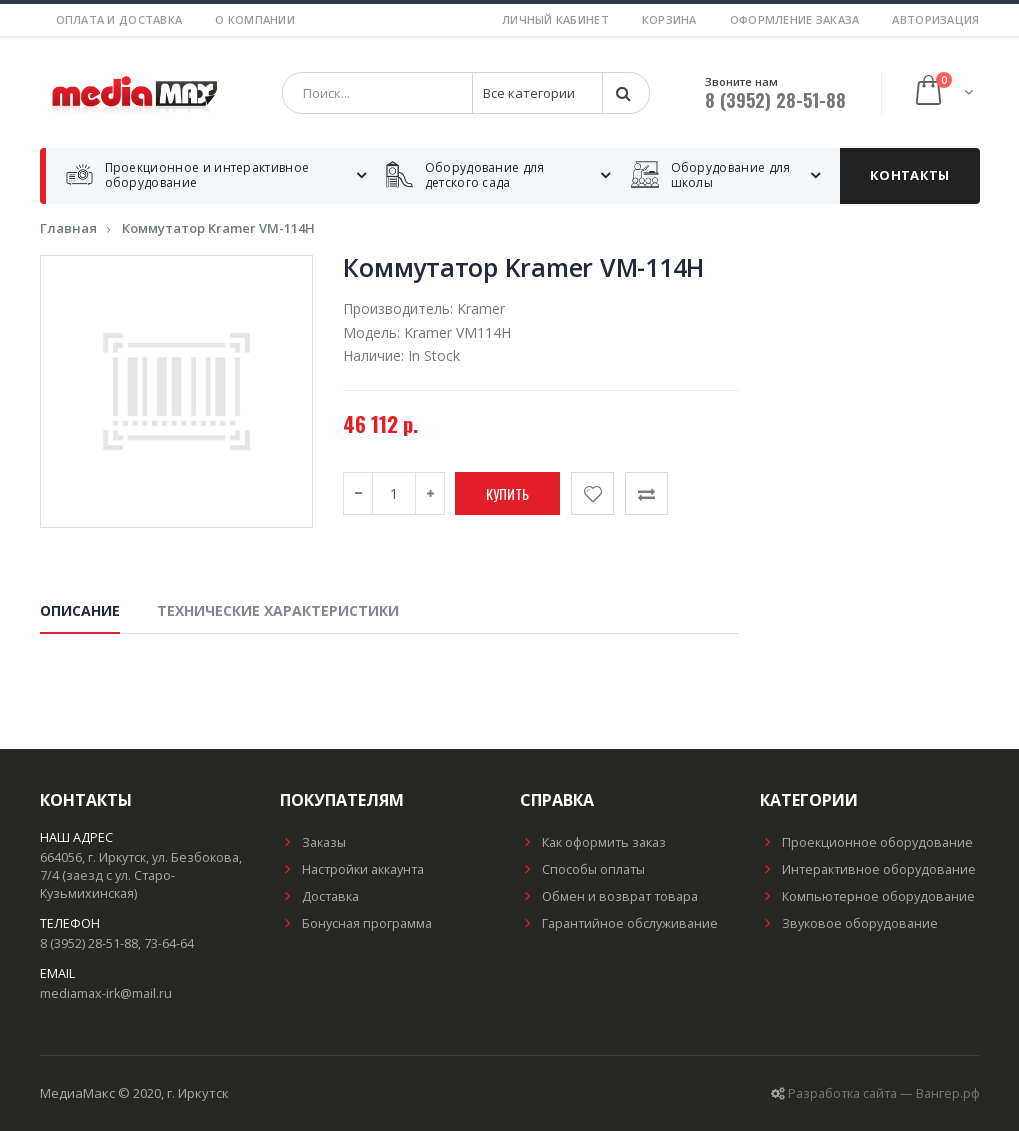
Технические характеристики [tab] (278, 611)
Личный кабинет (555, 19)
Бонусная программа (356, 923)
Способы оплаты (582, 869)
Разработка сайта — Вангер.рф (884, 1093)
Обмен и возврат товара (609, 896)
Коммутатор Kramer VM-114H (218, 228)
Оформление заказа (795, 19)
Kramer (481, 308)
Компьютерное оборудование (867, 896)
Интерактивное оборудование (868, 869)
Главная (68, 228)
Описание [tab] (80, 611)
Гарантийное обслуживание (619, 923)
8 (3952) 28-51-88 (775, 100)
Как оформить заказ (593, 842)
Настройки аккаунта (352, 869)
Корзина (669, 19)
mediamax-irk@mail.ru (106, 993)
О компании (255, 19)
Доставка (319, 896)
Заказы (313, 842)
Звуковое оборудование (849, 923)
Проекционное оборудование (866, 842)
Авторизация (935, 19)
